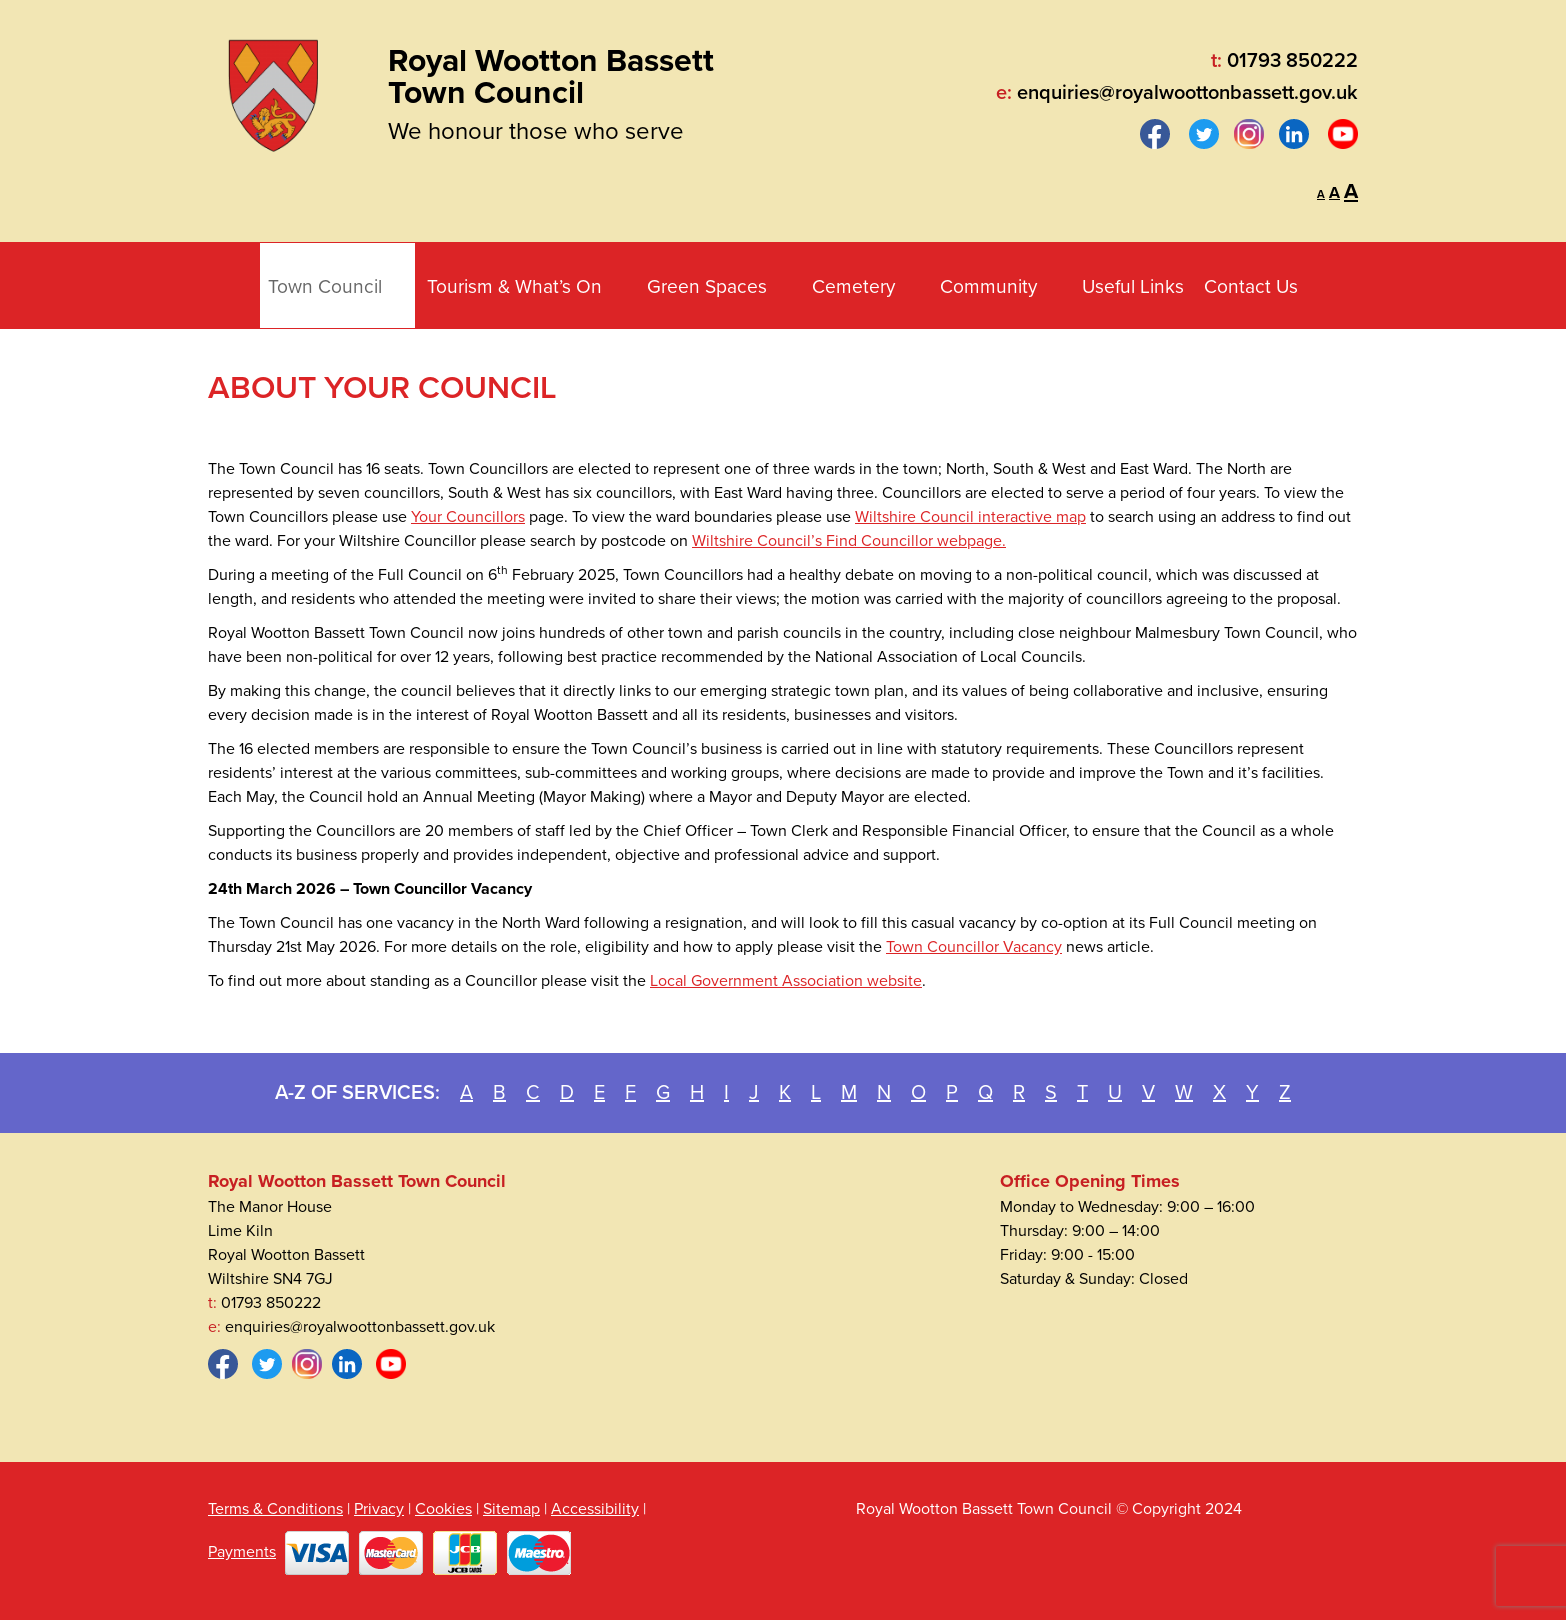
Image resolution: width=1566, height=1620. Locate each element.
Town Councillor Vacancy (974, 947)
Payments (242, 1552)
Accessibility (595, 1509)
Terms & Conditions (275, 1509)
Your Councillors (468, 517)
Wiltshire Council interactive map (970, 517)
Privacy (379, 1509)
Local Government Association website (786, 981)
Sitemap (511, 1509)
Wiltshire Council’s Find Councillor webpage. (849, 541)
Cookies (443, 1509)
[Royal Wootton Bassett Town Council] (273, 90)
